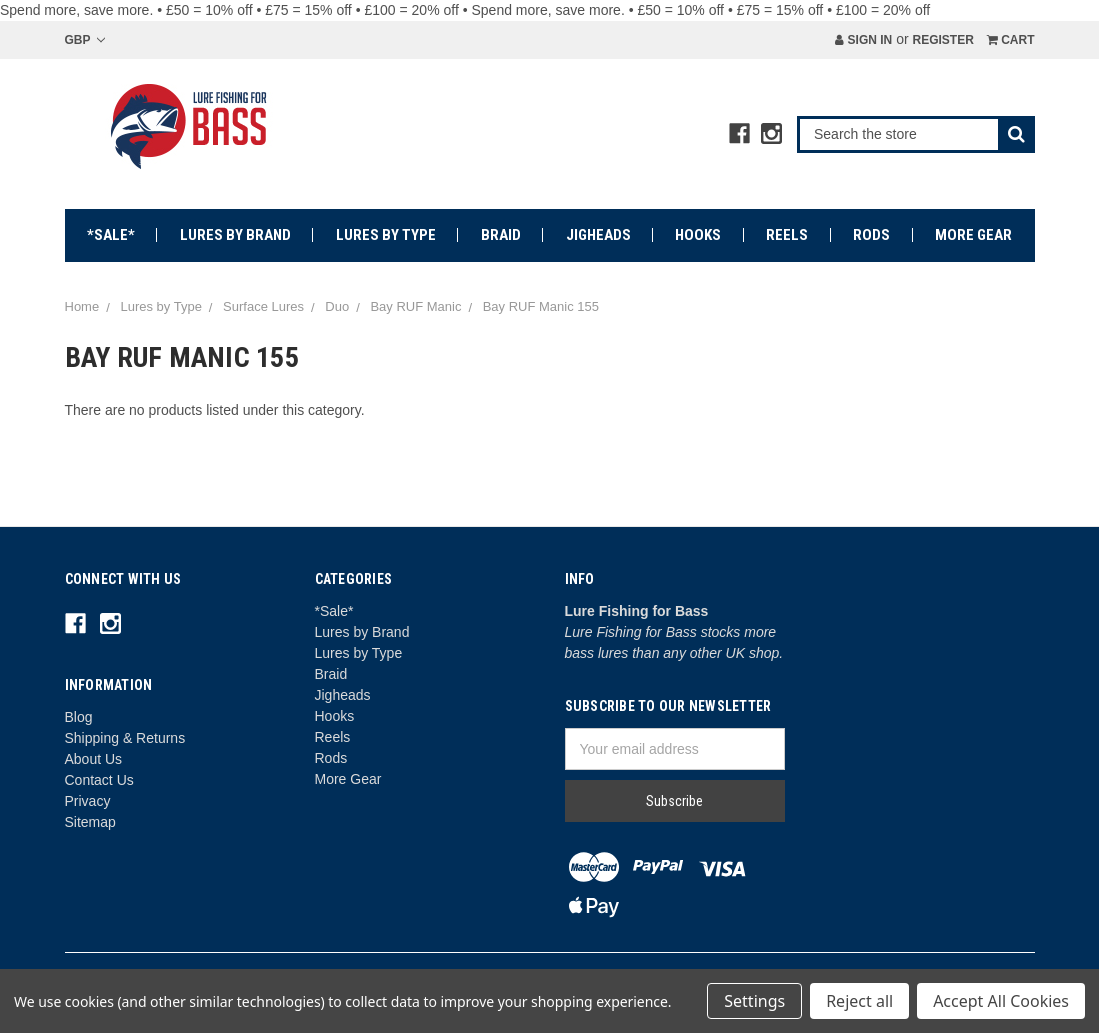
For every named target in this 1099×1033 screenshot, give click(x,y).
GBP (85, 40)
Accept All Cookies (1001, 1001)
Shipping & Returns (125, 738)
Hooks (698, 235)
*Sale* (111, 235)
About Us (94, 759)
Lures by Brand (235, 235)
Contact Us (99, 780)
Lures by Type (386, 235)
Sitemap (90, 822)
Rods (871, 235)
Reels (787, 235)
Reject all (859, 1001)
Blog (79, 717)
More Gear (973, 235)
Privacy (88, 801)
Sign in (863, 40)
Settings (754, 1001)
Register (942, 40)
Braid (501, 235)
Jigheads (598, 235)
